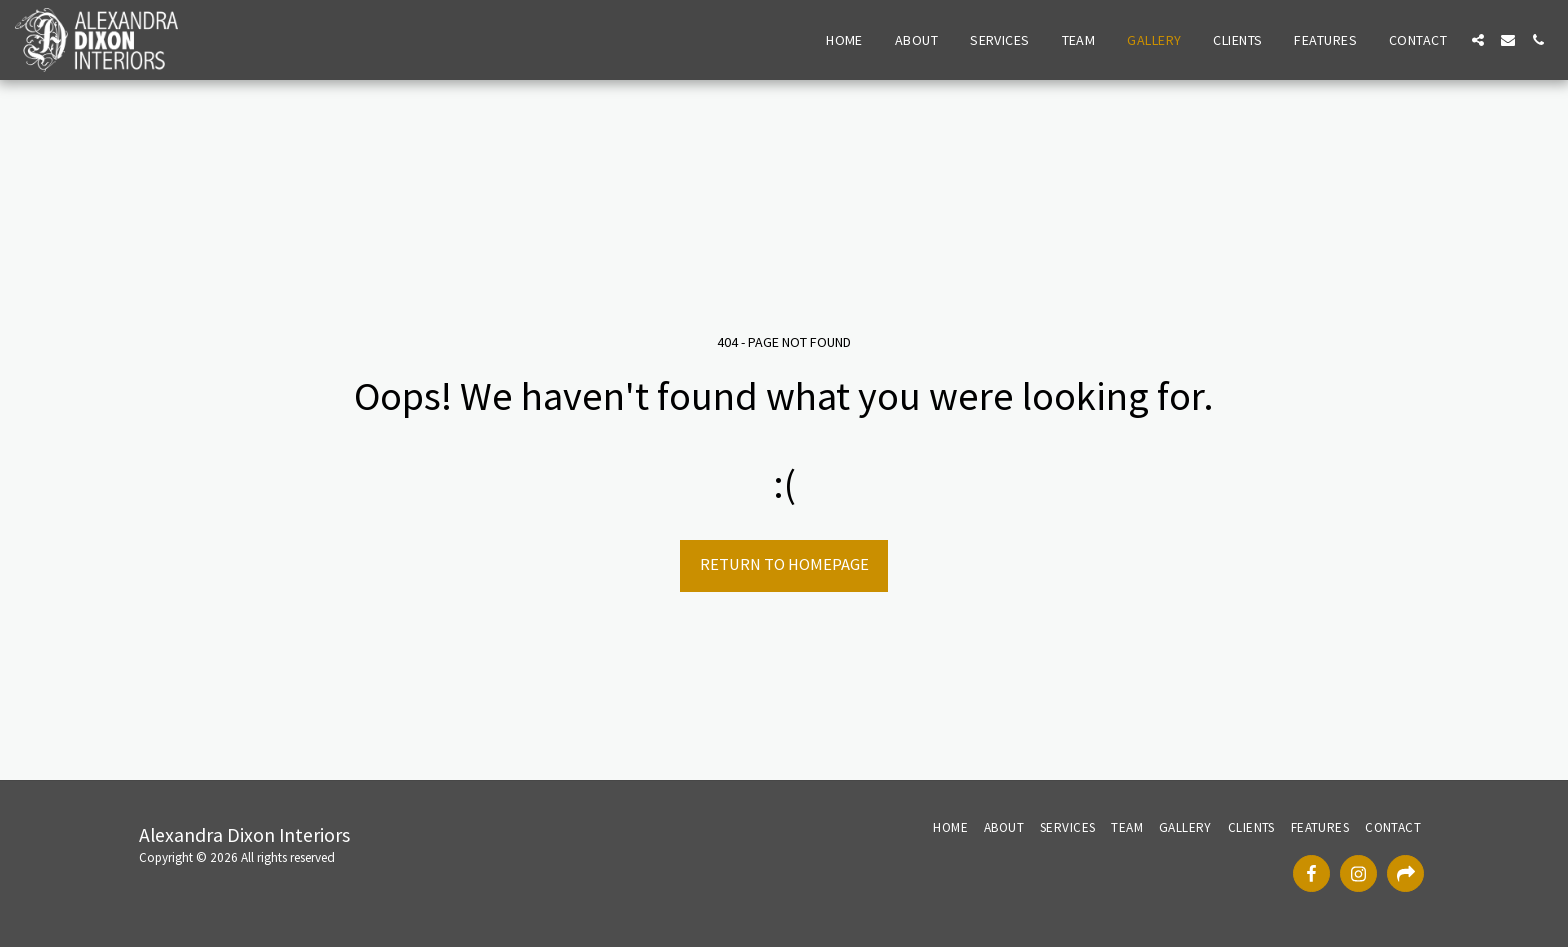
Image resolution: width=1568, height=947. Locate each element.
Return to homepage (784, 564)
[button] (1478, 40)
